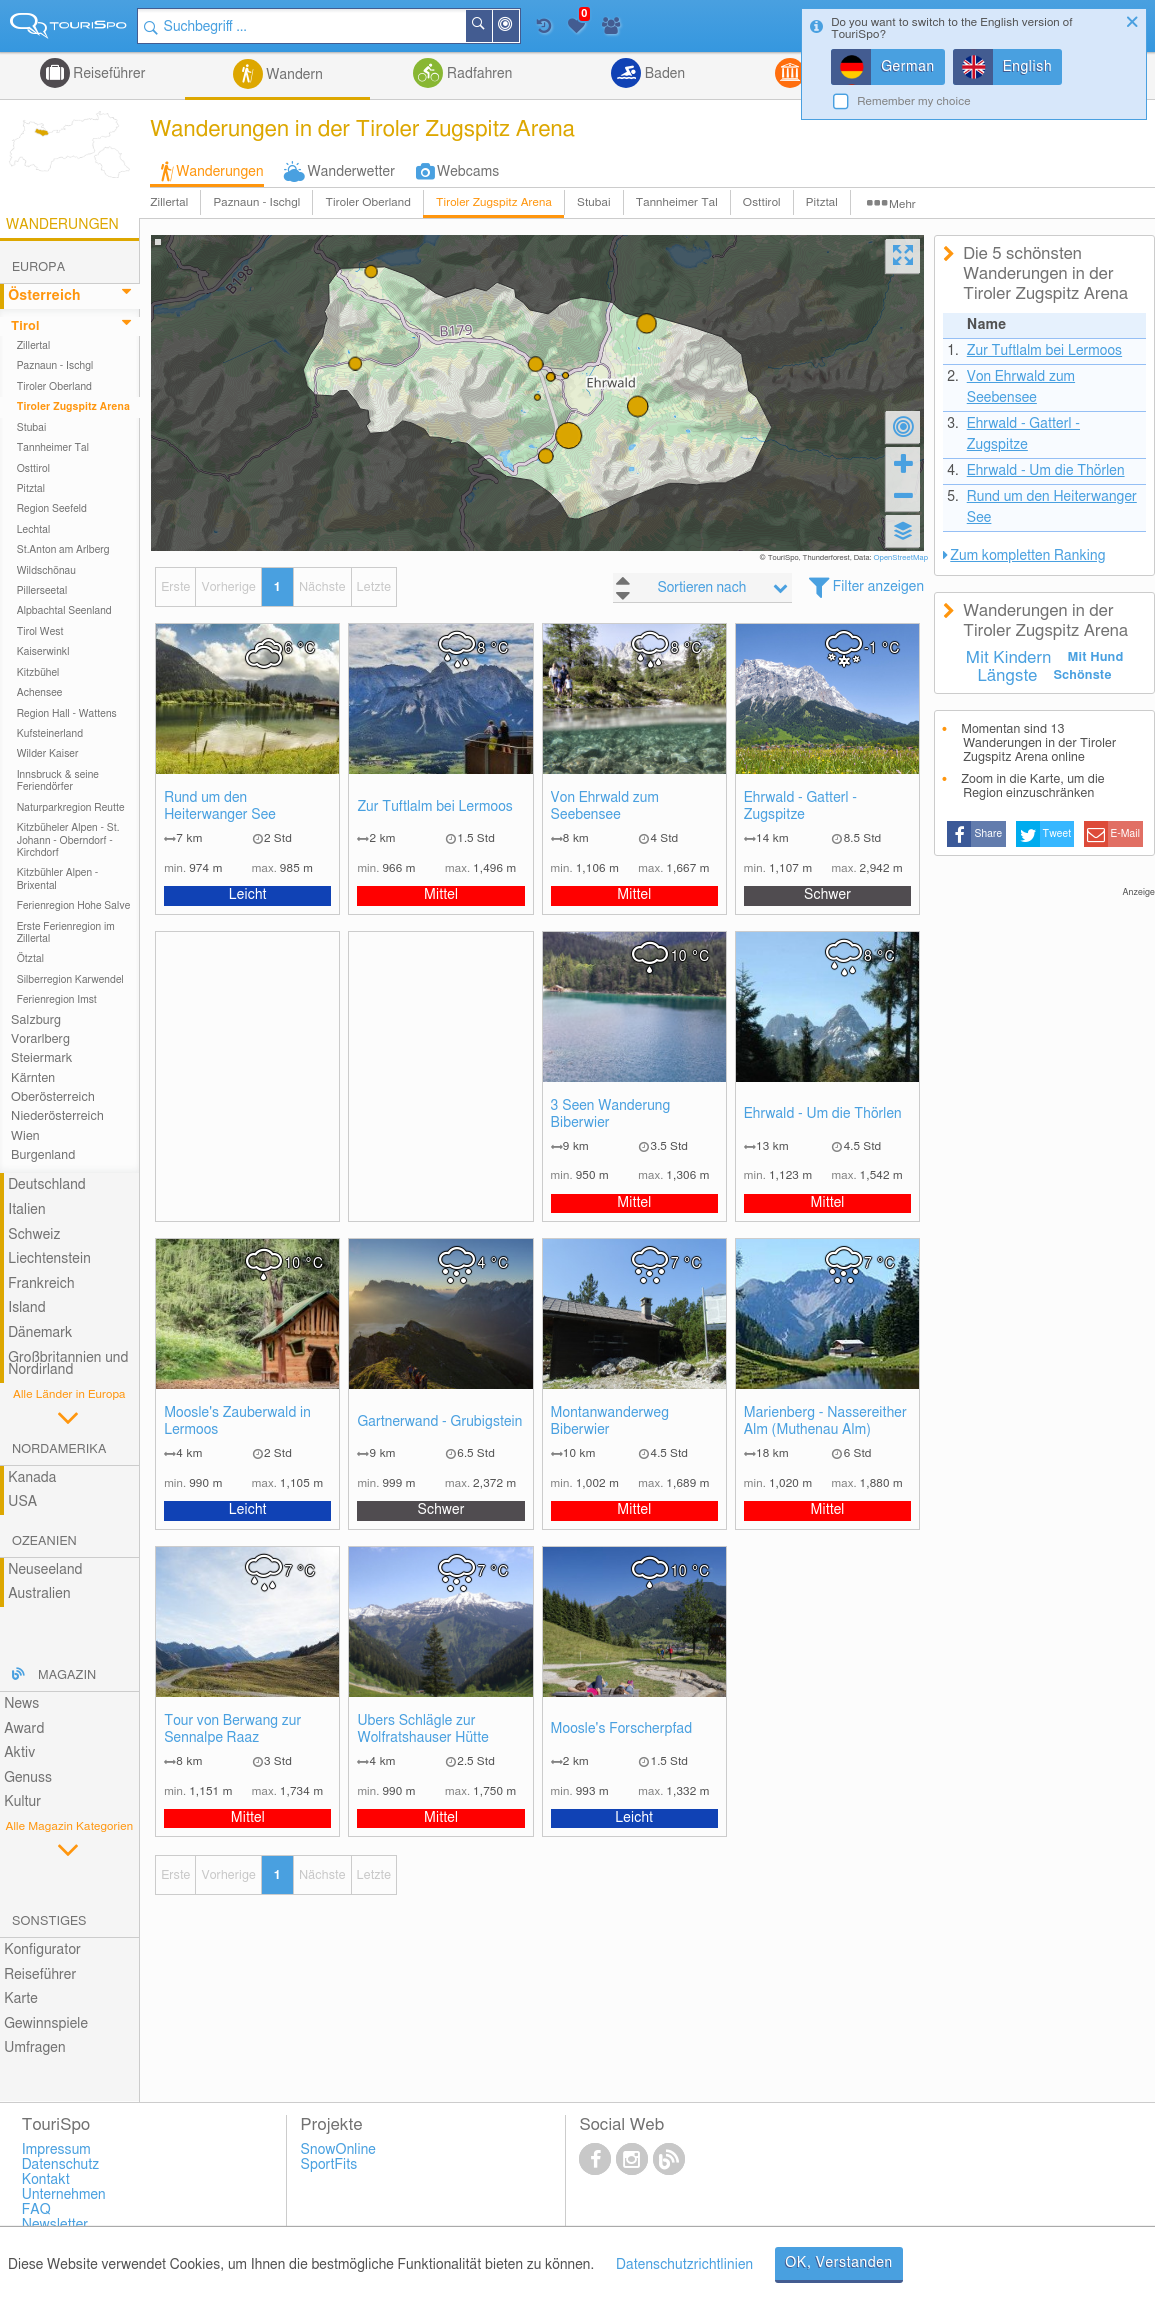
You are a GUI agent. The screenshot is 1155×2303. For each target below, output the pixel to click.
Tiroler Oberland (367, 202)
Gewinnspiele (46, 2024)
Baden (663, 74)
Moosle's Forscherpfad (622, 1729)
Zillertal (169, 202)
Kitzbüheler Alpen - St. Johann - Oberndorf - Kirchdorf (68, 840)
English (1028, 67)
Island (27, 1308)
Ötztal (30, 959)
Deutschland (47, 1185)
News (21, 1704)
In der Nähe (519, 27)
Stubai (594, 202)
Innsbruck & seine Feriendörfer (58, 781)
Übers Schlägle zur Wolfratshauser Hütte (422, 1729)
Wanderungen (219, 172)
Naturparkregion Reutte (71, 808)
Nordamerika (59, 1449)
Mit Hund (1095, 657)
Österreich (44, 296)
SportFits (329, 2165)
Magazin (67, 1675)
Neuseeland (45, 1570)
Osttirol (762, 202)
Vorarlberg (40, 1039)
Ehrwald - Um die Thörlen (823, 1114)
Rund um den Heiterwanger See (220, 806)
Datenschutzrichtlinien (684, 2265)
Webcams (468, 172)
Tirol (25, 326)
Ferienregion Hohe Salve (74, 906)
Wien (25, 1136)
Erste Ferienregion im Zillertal (66, 933)
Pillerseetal (42, 591)
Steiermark (41, 1058)
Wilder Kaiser (48, 754)
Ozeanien (44, 1541)
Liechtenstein (49, 1259)
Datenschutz (61, 2165)
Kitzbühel (38, 673)
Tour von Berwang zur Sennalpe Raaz (232, 1729)
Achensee (40, 693)
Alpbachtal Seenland (64, 611)
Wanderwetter (351, 172)
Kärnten (33, 1078)
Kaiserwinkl (43, 652)
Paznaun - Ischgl (256, 202)
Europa (38, 267)
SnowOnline (338, 2150)
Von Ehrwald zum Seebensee (605, 806)
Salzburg (36, 1020)
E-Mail (1126, 834)
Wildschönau (46, 571)
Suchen (492, 26)
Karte (21, 1999)
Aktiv (19, 1753)
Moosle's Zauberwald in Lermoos (237, 1421)
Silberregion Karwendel (70, 980)
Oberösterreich (53, 1097)
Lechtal (34, 530)
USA (22, 1502)
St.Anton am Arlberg (63, 550)
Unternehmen (64, 2195)
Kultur (22, 1802)
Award (24, 1729)
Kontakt (46, 2180)
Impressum (56, 2150)
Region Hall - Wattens (67, 714)
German (908, 67)
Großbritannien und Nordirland (68, 1364)
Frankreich (41, 1284)
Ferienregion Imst (57, 1000)
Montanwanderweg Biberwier (610, 1421)
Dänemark (40, 1333)
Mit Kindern (1009, 658)
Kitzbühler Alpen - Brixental (58, 879)
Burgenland (43, 1155)
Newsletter (55, 2225)
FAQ (36, 2210)
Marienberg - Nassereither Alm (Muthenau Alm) (825, 1421)
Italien (26, 1210)
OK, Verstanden (839, 2263)
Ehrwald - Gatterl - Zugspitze (800, 806)
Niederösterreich (57, 1116)
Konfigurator (42, 1950)
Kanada (32, 1478)
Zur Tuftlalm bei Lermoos (434, 807)
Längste (1007, 676)
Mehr (902, 204)
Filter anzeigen (878, 587)
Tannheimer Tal (677, 202)
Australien (39, 1594)
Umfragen (34, 2048)
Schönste (1082, 675)
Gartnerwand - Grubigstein (439, 1422)
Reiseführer (108, 74)
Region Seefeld (52, 509)
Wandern (293, 75)
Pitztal (822, 202)
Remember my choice (914, 101)
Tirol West (40, 632)
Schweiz (34, 1235)
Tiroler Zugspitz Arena (494, 202)
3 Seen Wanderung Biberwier (611, 1114)
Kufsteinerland (50, 734)
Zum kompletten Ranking (1027, 556)
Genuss (28, 1778)
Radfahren (477, 74)
